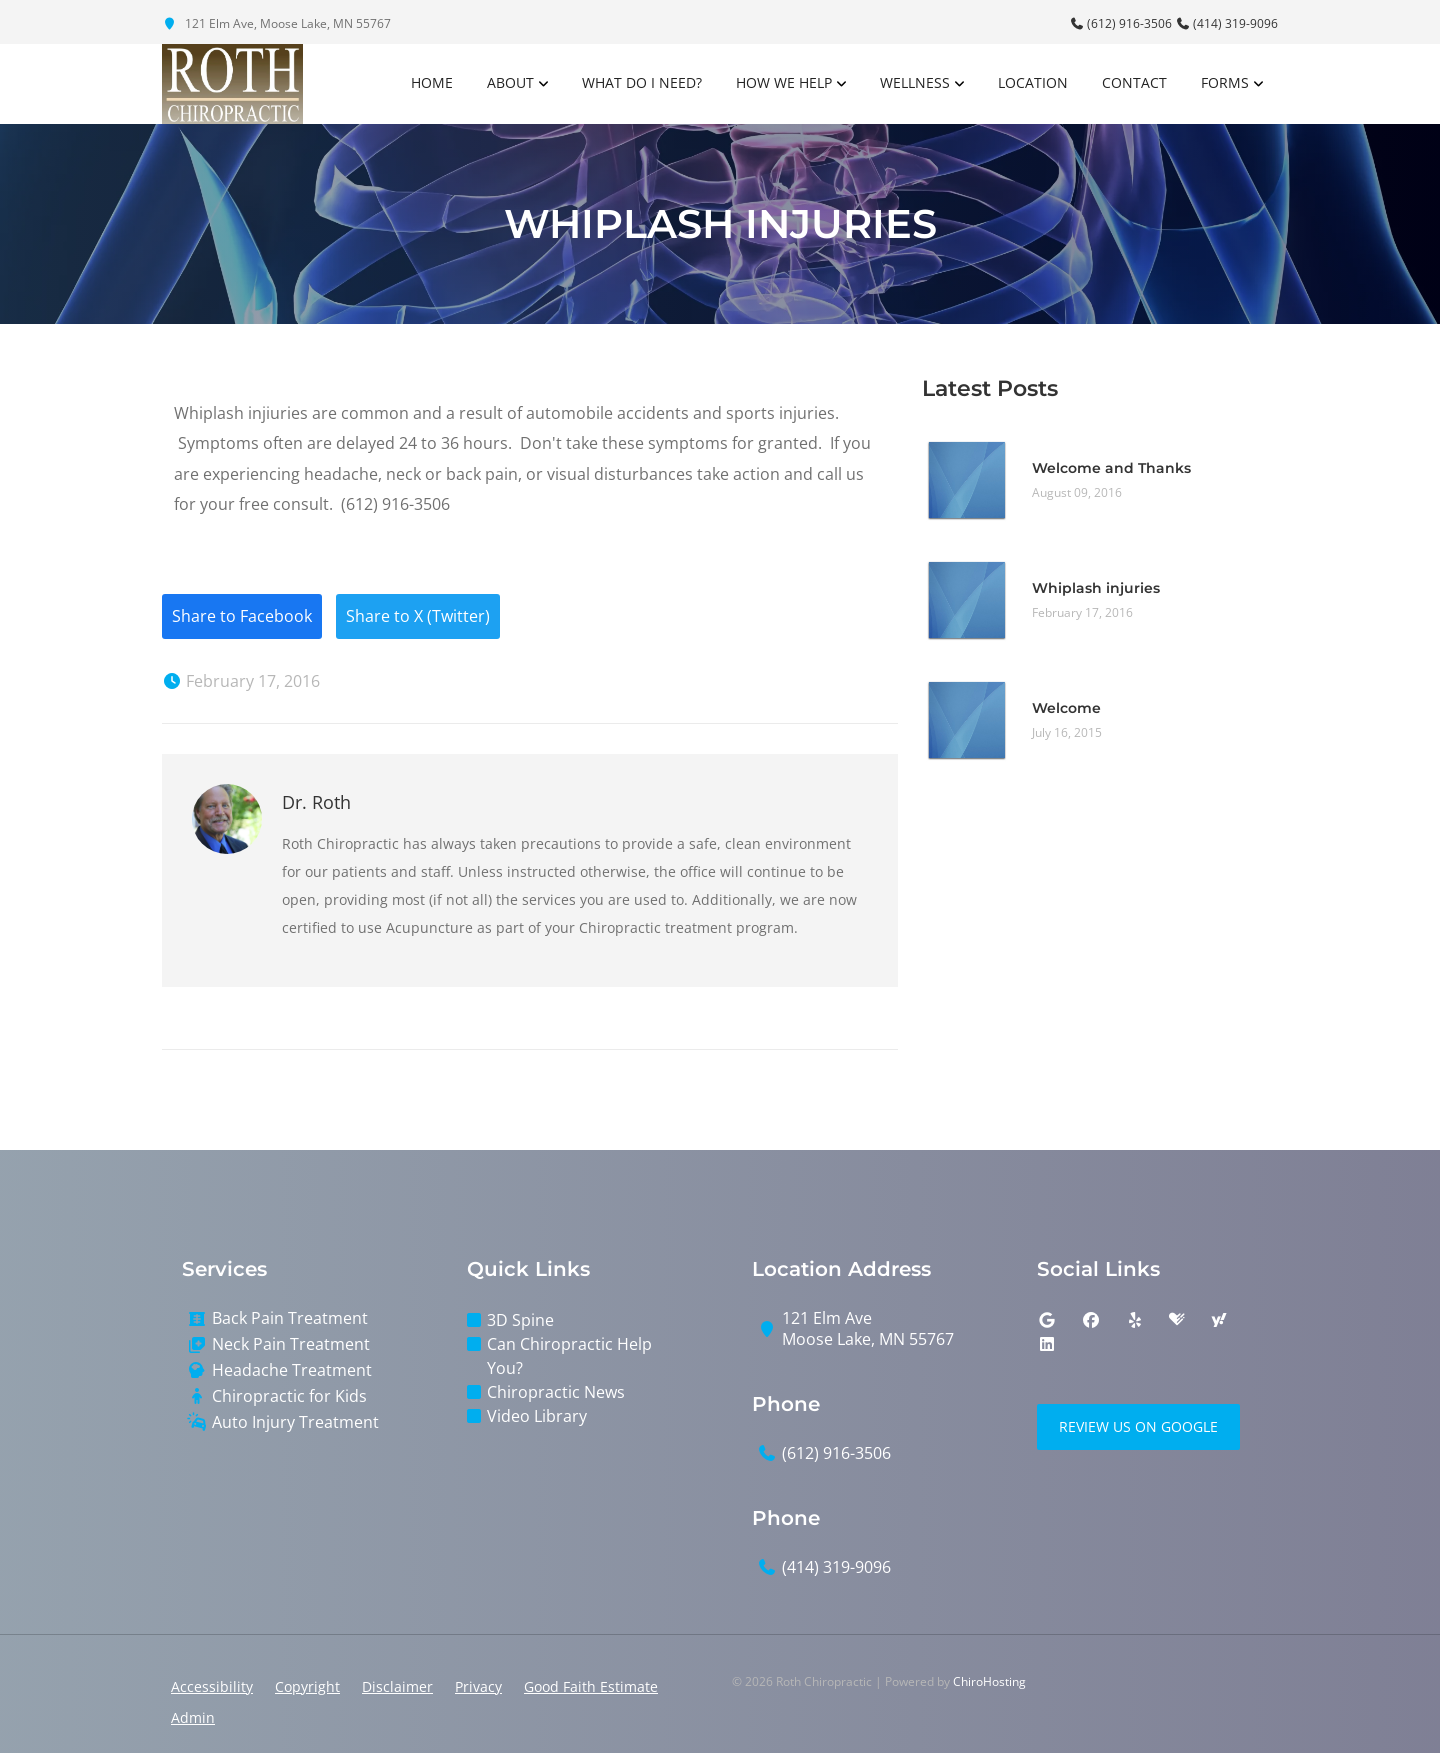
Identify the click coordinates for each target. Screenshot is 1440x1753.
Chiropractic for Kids (289, 1396)
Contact (1134, 83)
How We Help (784, 83)
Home (432, 83)
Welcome (1066, 708)
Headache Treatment (292, 1370)
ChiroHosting (989, 1681)
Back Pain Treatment (290, 1319)
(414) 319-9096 (1226, 23)
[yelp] (1135, 1321)
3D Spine (520, 1321)
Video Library (537, 1417)
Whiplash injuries (1096, 588)
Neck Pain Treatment (291, 1344)
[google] (1047, 1321)
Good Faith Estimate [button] (591, 1686)
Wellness (915, 83)
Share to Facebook (242, 617)
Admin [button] (193, 1717)
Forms (1225, 83)
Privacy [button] (478, 1686)
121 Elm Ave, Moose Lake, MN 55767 (276, 23)
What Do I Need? (642, 83)
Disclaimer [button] (397, 1686)
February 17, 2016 (241, 682)
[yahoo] (1219, 1321)
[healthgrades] (1177, 1321)
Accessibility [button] (212, 1686)
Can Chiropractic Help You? (569, 1357)
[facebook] (1091, 1321)
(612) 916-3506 (1122, 23)
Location (1033, 83)
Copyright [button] (307, 1686)
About (510, 83)
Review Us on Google (1138, 1427)
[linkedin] (1047, 1345)
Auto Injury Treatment (295, 1422)
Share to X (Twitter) (418, 617)
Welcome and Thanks (1111, 468)
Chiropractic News (556, 1393)
